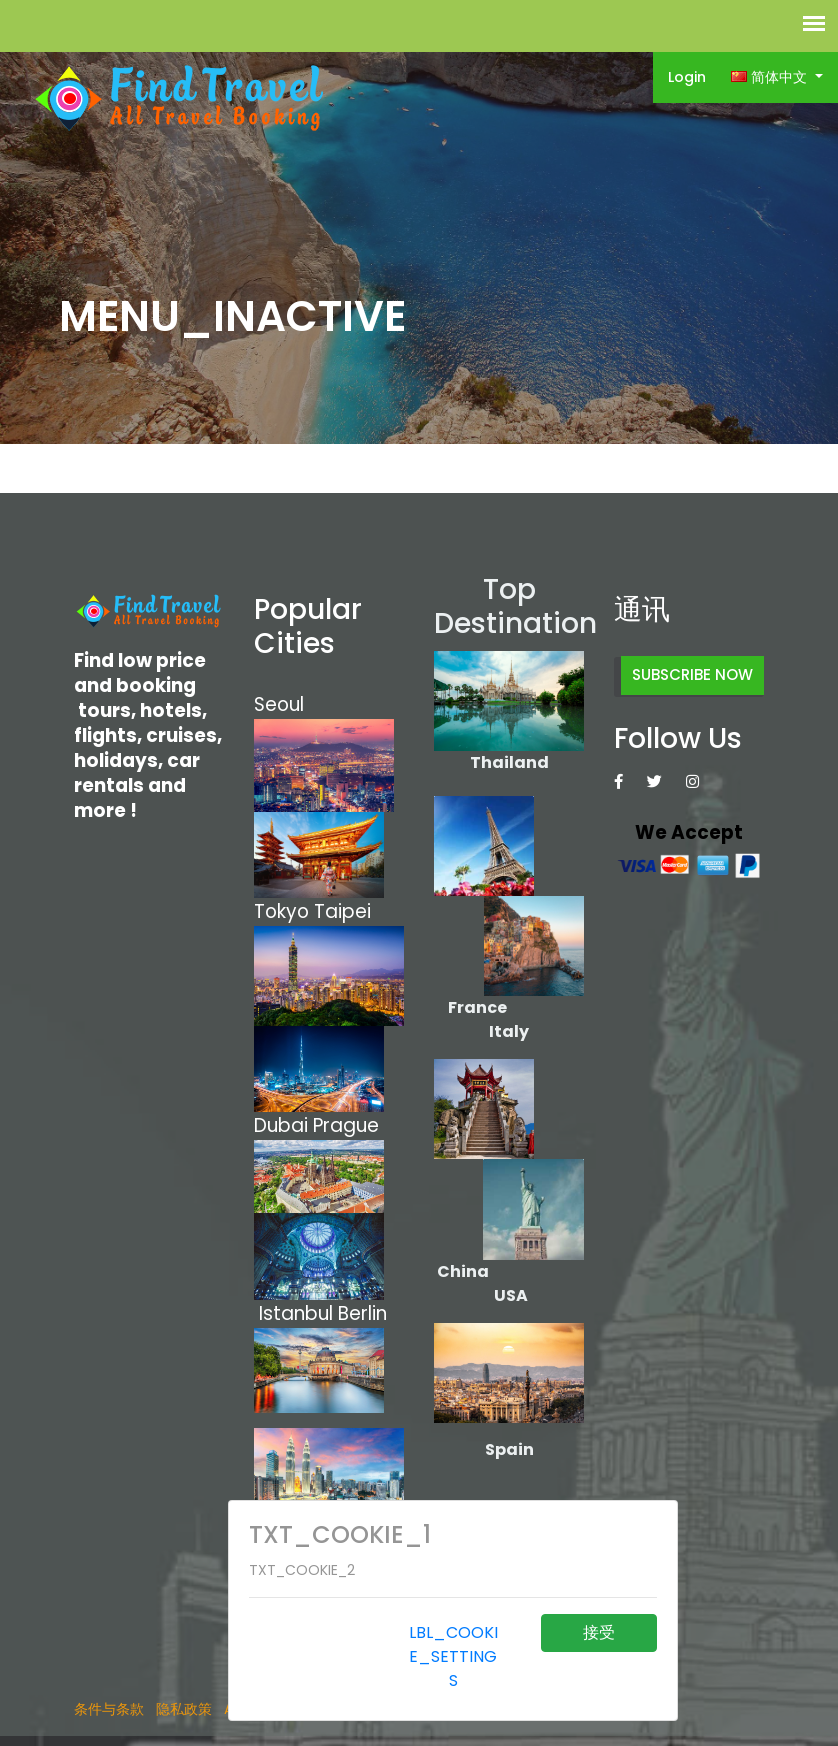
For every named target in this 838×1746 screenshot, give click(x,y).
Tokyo (284, 911)
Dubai (281, 1125)
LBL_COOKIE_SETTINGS (453, 1656)
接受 (599, 1632)
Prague (346, 1125)
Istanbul (296, 1313)
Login (687, 77)
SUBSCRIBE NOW (692, 674)
